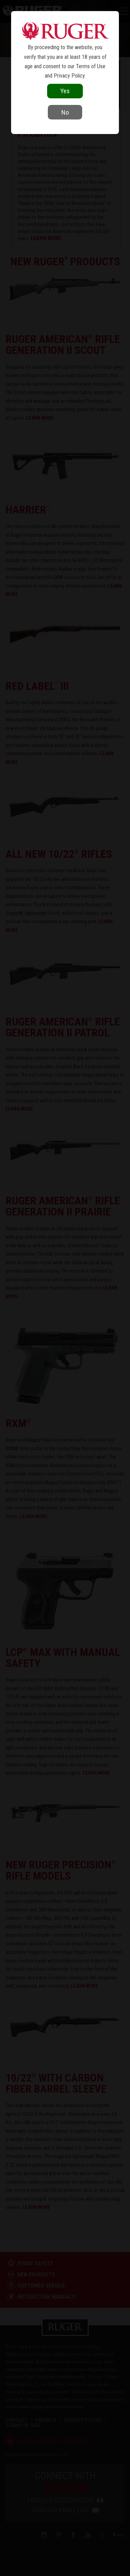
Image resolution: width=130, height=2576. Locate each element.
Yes (65, 91)
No (65, 112)
